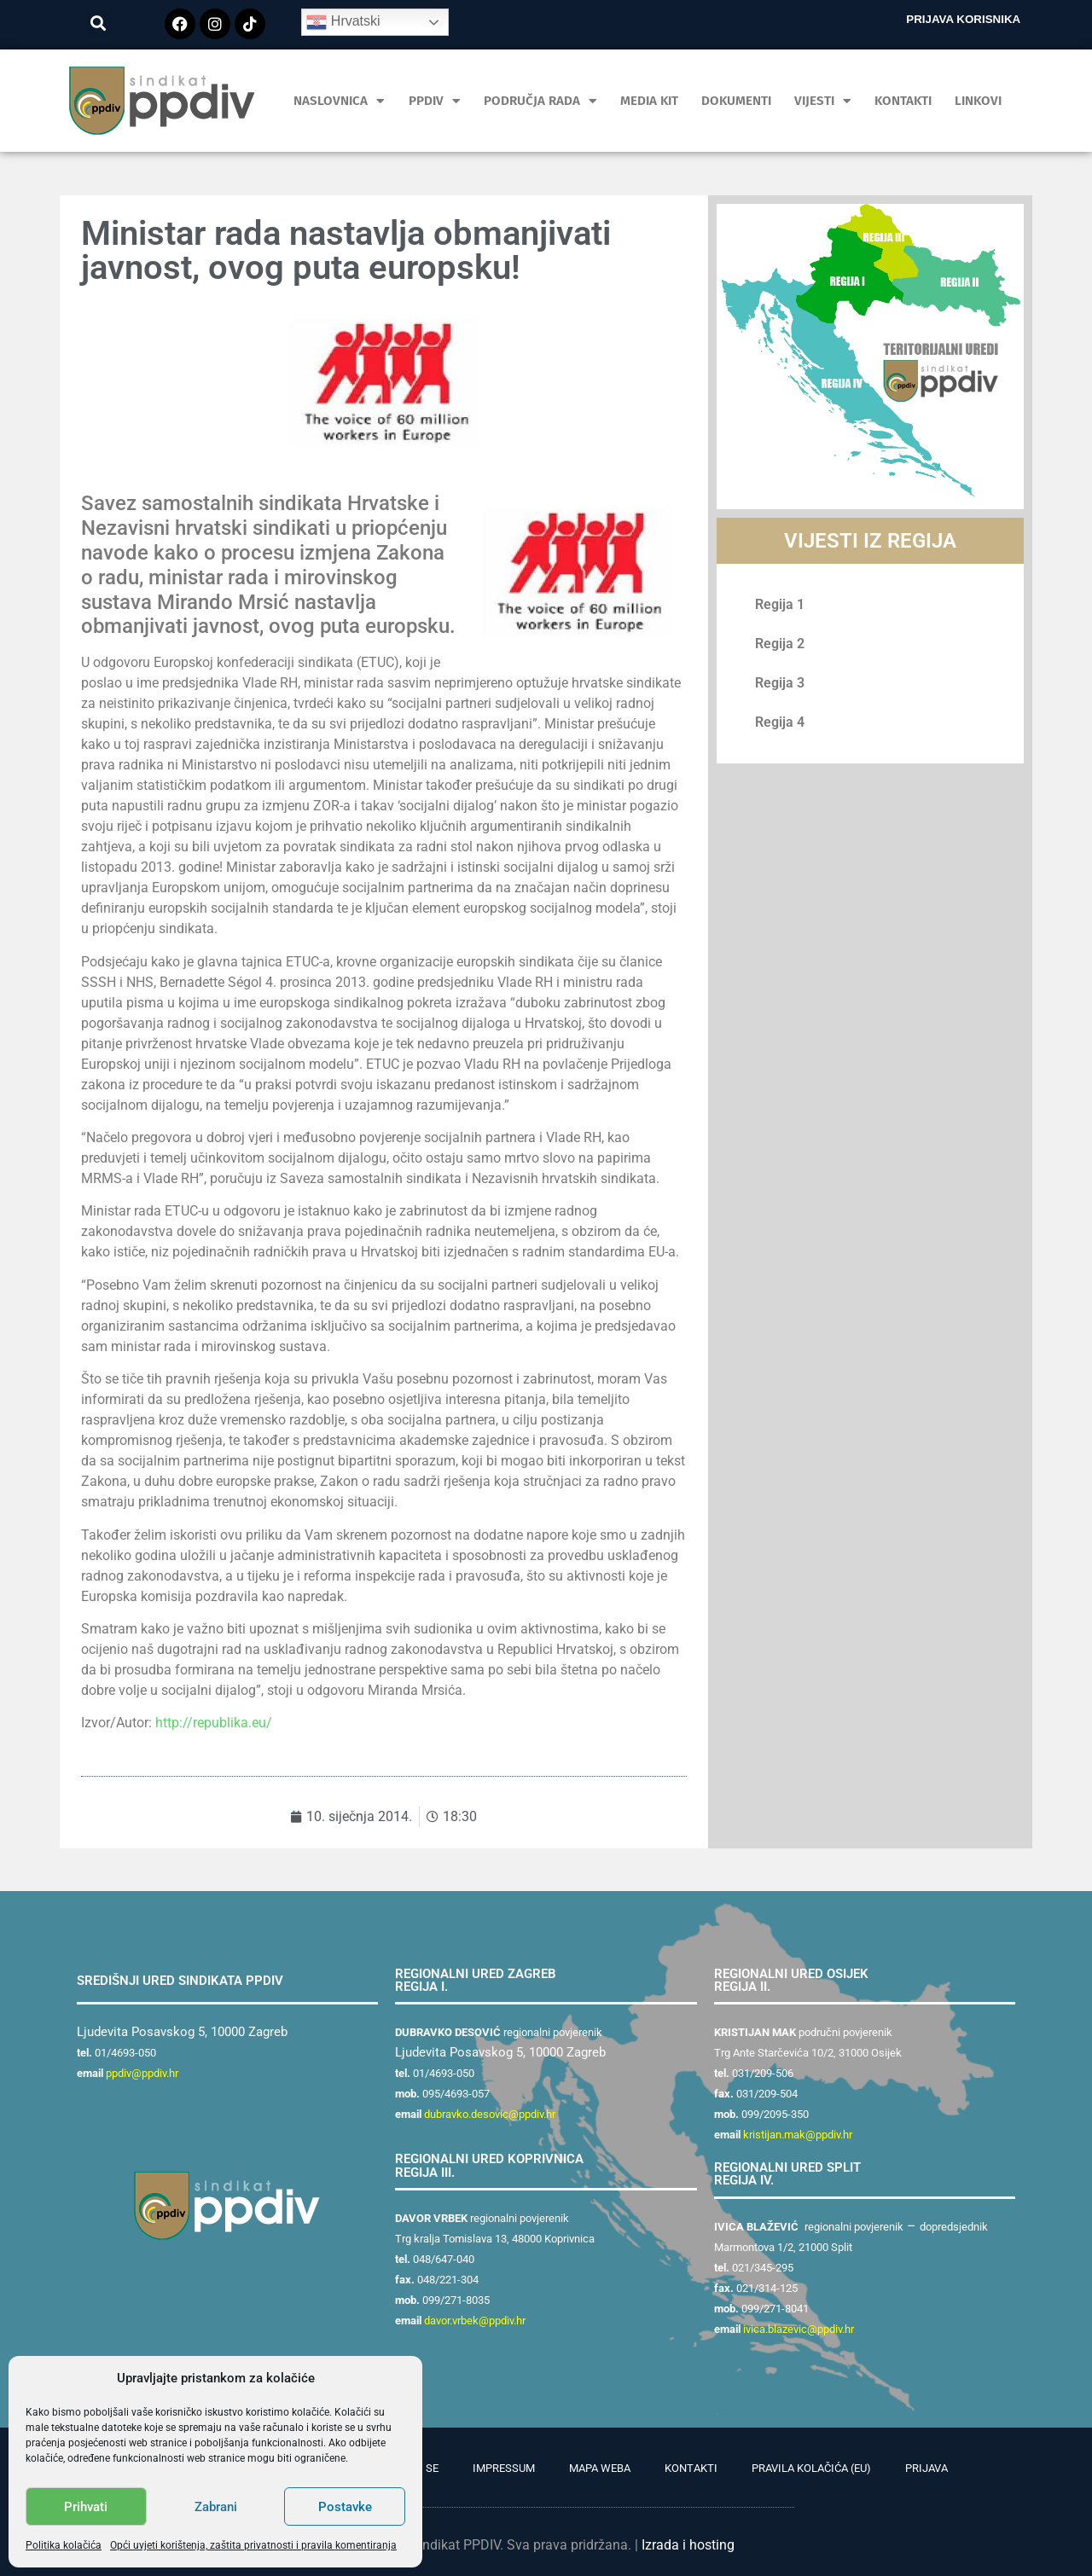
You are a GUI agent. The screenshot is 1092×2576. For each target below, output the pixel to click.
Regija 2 (779, 643)
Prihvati (85, 2507)
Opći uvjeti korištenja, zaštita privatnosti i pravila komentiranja (253, 2545)
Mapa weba (599, 2468)
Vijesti (822, 101)
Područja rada (540, 101)
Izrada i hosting (688, 2545)
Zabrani (216, 2507)
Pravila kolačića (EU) (811, 2468)
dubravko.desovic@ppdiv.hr (489, 2114)
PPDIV (435, 101)
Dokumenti (736, 100)
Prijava (926, 2468)
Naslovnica (339, 101)
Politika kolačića (64, 2545)
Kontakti (903, 100)
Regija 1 (779, 604)
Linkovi (978, 100)
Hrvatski (343, 22)
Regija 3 (779, 683)
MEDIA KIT (649, 100)
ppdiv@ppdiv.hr (142, 2073)
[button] (98, 23)
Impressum (504, 2468)
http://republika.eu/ (213, 1722)
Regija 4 (779, 722)
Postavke (345, 2507)
